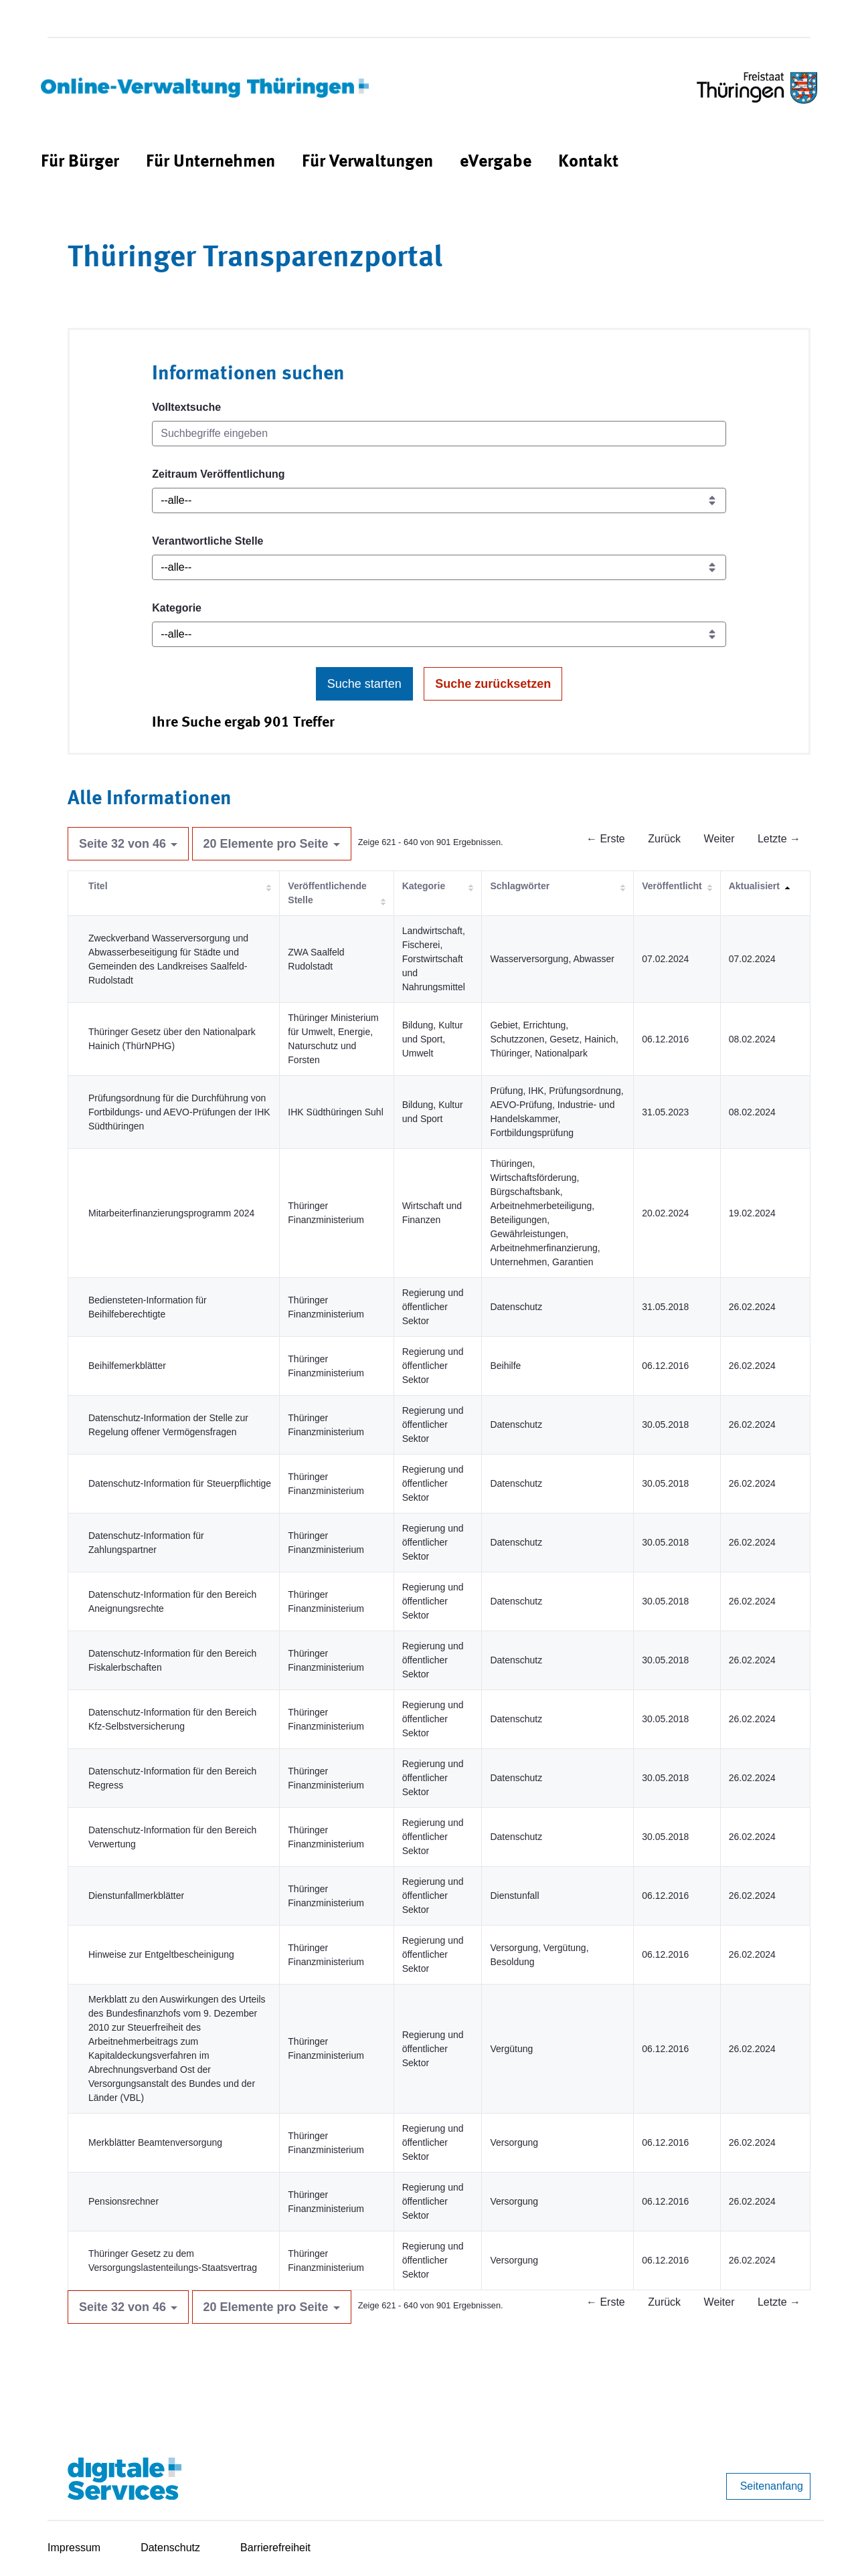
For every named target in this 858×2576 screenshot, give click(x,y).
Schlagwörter (519, 886)
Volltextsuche (186, 407)
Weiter (719, 838)
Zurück (664, 838)
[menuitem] (80, 162)
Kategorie (176, 608)
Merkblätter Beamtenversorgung (155, 2142)
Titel (98, 886)
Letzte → (779, 838)
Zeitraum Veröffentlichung (218, 474)
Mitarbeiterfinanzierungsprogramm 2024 (171, 1213)
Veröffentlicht (671, 886)
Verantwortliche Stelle (207, 541)
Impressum (74, 2547)
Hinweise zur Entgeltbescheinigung (161, 1954)
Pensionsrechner (123, 2201)
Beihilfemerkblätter (127, 1365)
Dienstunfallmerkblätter (136, 1895)
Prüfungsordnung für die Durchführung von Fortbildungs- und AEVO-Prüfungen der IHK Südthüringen (179, 1112)
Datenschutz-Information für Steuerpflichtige (179, 1483)
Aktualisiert (754, 886)
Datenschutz (170, 2547)
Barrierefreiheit (275, 2547)
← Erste (605, 838)
